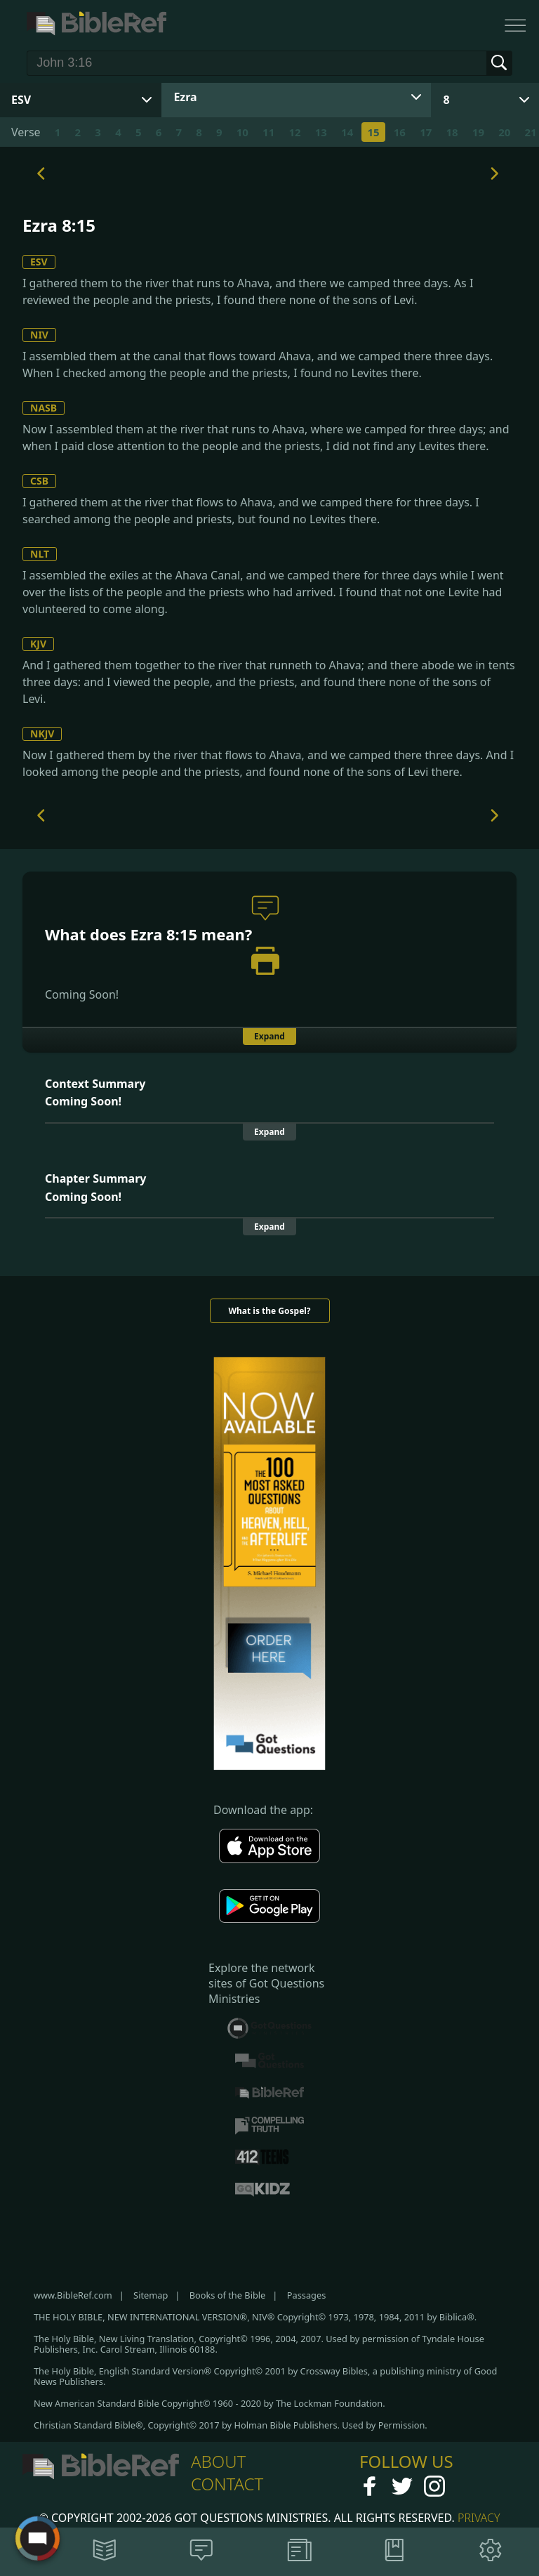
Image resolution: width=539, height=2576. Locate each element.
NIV (39, 334)
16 (400, 132)
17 (426, 132)
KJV (38, 643)
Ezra (185, 97)
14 (347, 132)
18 (452, 132)
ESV (39, 261)
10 (242, 132)
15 (373, 132)
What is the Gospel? (269, 1311)
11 (268, 132)
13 (321, 132)
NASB (43, 407)
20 (504, 132)
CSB (39, 480)
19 (478, 132)
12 (294, 132)
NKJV (42, 733)
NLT (39, 553)
